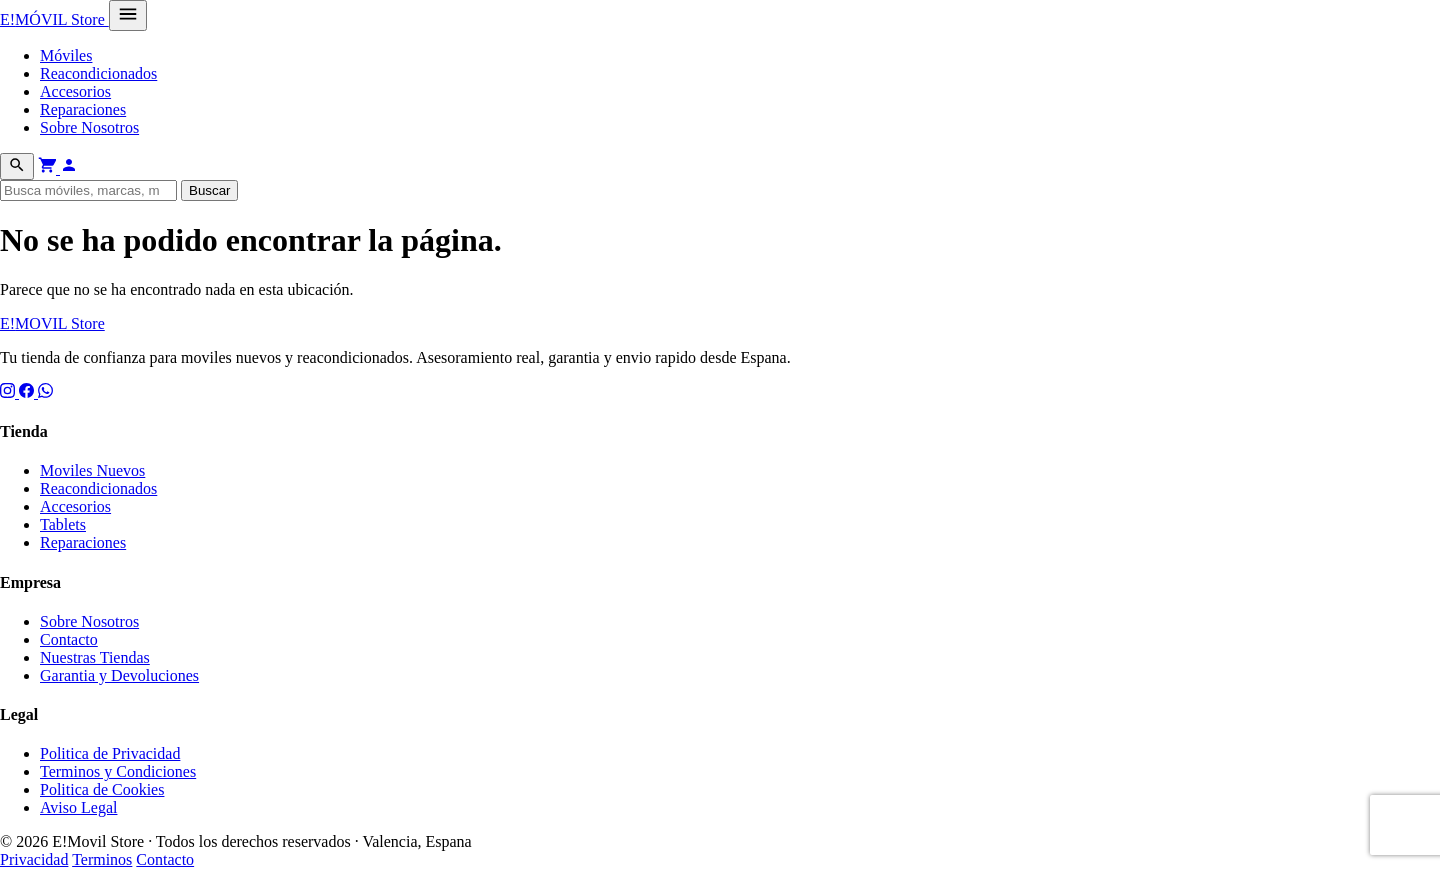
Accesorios (75, 506)
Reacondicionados (98, 488)
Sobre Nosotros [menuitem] (89, 127)
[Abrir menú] (128, 15)
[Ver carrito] (49, 168)
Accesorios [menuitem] (75, 91)
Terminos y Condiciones (118, 771)
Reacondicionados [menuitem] (98, 73)
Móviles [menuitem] (66, 55)
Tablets (63, 524)
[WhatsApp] (45, 392)
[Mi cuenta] (69, 168)
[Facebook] (28, 392)
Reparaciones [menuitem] (83, 109)
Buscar (209, 190)
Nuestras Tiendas (95, 657)
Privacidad (34, 859)
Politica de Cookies (102, 789)
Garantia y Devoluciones (119, 675)
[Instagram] (9, 392)
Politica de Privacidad (110, 753)
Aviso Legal (78, 807)
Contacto (69, 639)
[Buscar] (17, 166)
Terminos (102, 859)
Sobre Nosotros (89, 621)
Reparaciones (83, 542)
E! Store (54, 19)
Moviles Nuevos (92, 470)
